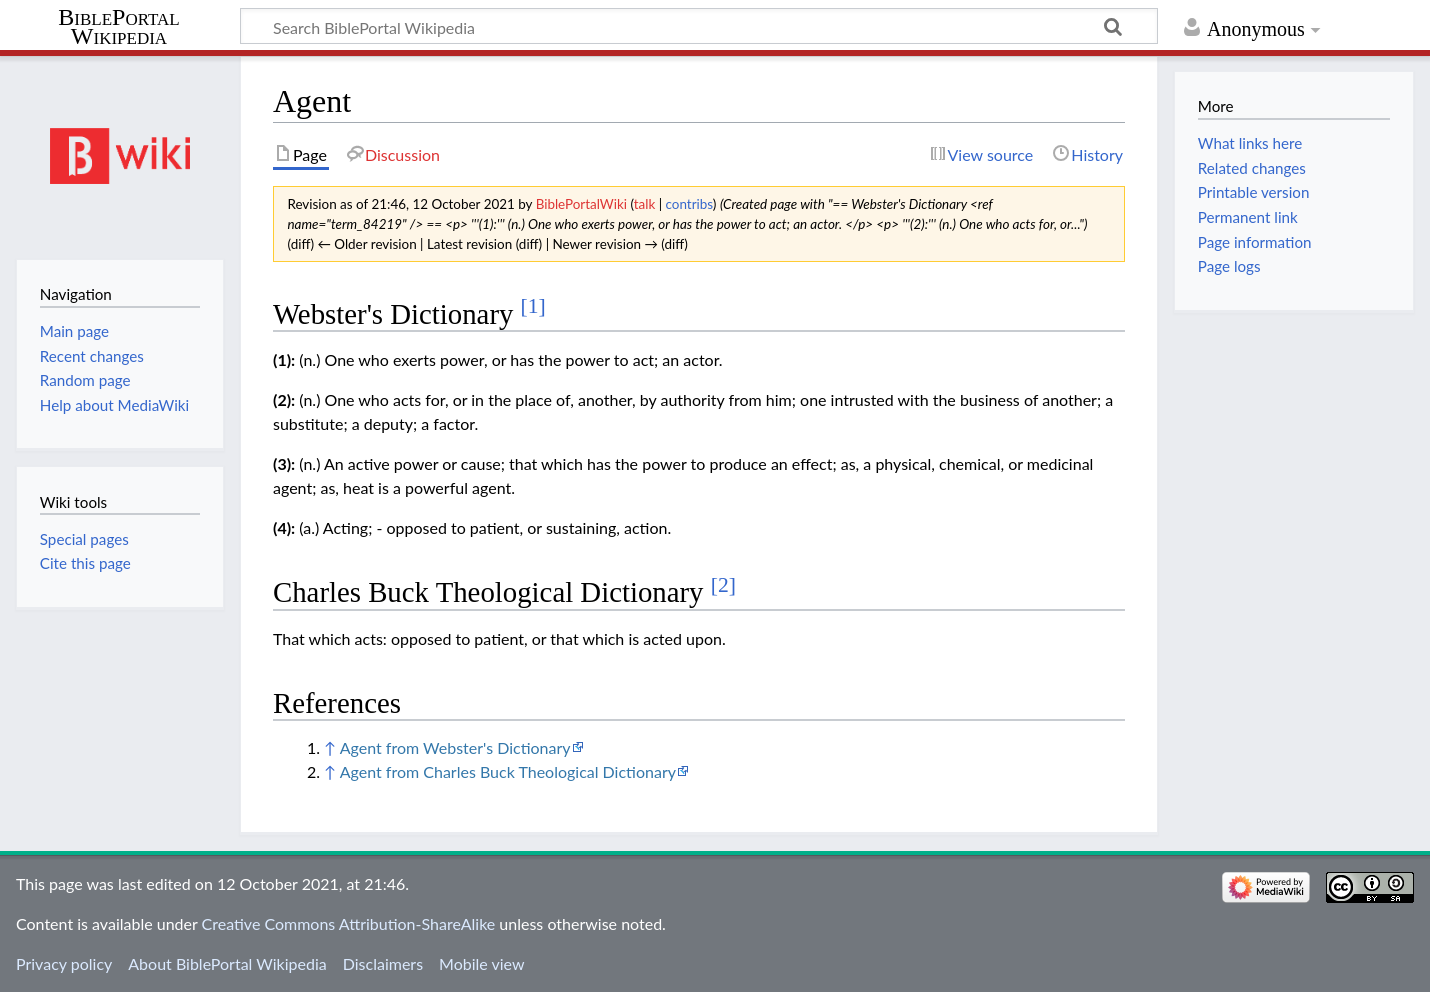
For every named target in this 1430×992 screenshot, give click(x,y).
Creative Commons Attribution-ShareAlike (349, 923)
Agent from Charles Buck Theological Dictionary (508, 771)
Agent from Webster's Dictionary (455, 747)
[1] (533, 306)
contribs (689, 204)
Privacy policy (64, 963)
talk (645, 204)
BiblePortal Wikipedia (118, 27)
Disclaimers (383, 963)
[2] (723, 585)
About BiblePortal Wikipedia (227, 963)
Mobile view (481, 963)
